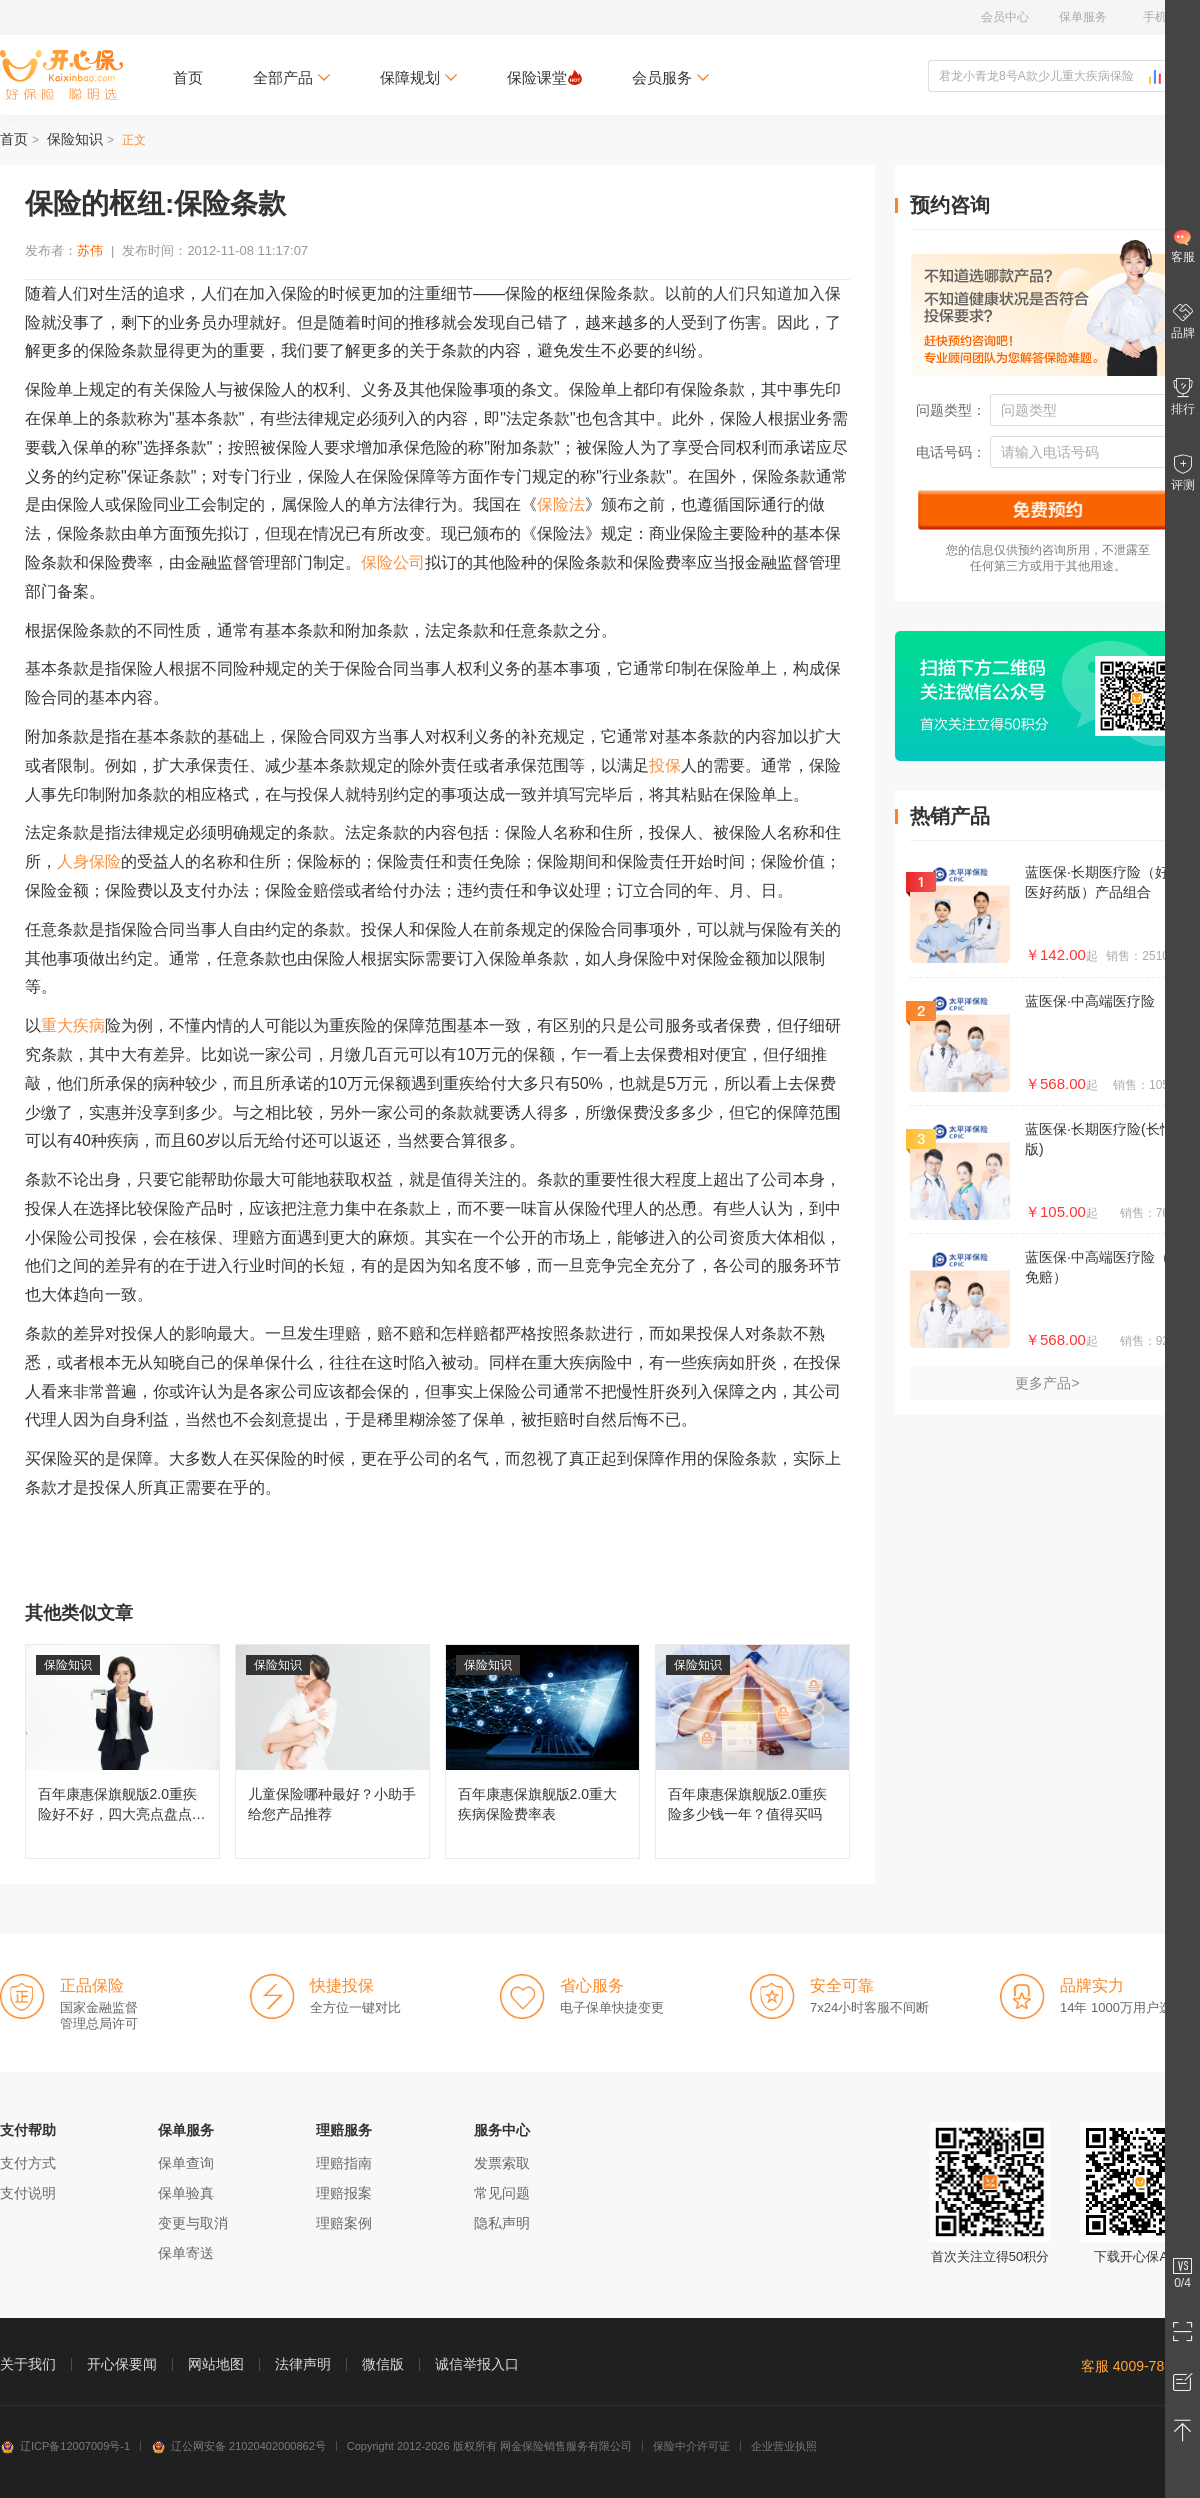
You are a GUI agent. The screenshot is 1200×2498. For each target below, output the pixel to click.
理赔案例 (344, 2223)
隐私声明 (502, 2223)
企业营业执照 (784, 2446)
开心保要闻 (122, 2364)
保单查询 (186, 2163)
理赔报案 (344, 2193)
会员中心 (1005, 17)
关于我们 (28, 2364)
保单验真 (186, 2193)
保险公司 (393, 562)
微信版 (383, 2364)
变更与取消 (193, 2223)
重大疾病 (73, 1025)
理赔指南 (344, 2163)
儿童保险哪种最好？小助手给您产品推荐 (332, 1751)
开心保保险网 (61, 75)
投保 (665, 765)
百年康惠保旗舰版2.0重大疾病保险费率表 (542, 1751)
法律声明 (303, 2364)
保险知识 (75, 139)
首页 (188, 77)
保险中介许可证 (691, 2446)
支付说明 (28, 2193)
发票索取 (502, 2163)
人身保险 (89, 861)
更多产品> (1047, 1383)
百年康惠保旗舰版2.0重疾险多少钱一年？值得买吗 (752, 1751)
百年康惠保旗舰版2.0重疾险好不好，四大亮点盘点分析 (122, 1751)
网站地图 (216, 2364)
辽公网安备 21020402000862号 (238, 2446)
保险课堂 (544, 77)
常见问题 (502, 2193)
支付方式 (28, 2163)
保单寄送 (186, 2253)
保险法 (561, 504)
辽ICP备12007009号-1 (65, 2446)
